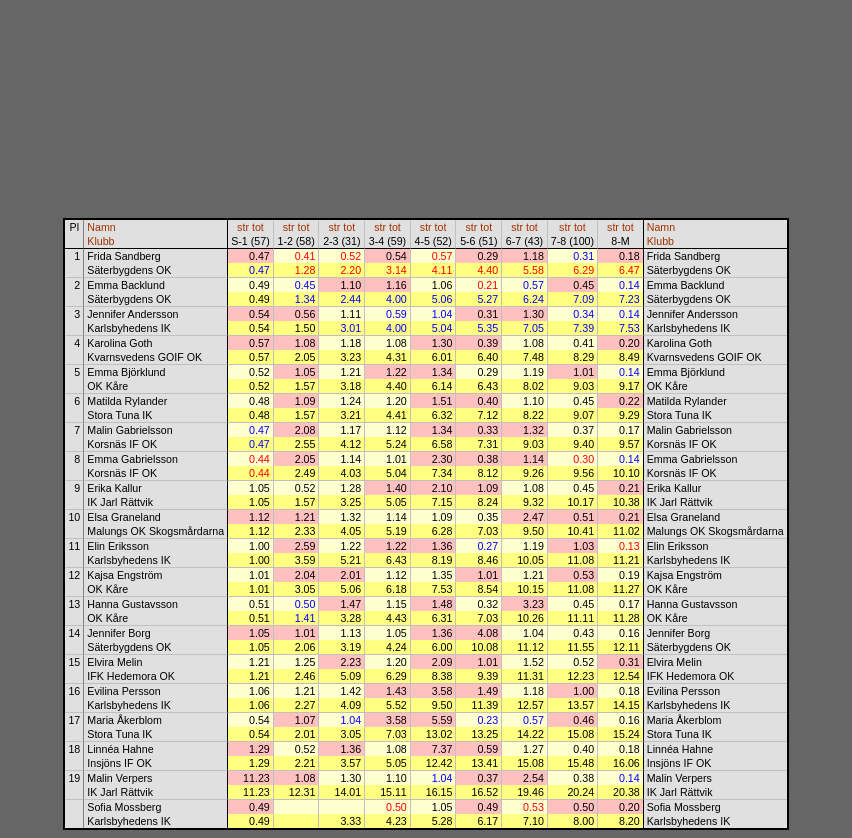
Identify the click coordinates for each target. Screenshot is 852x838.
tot (258, 227)
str (243, 227)
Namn (101, 227)
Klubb (100, 241)
